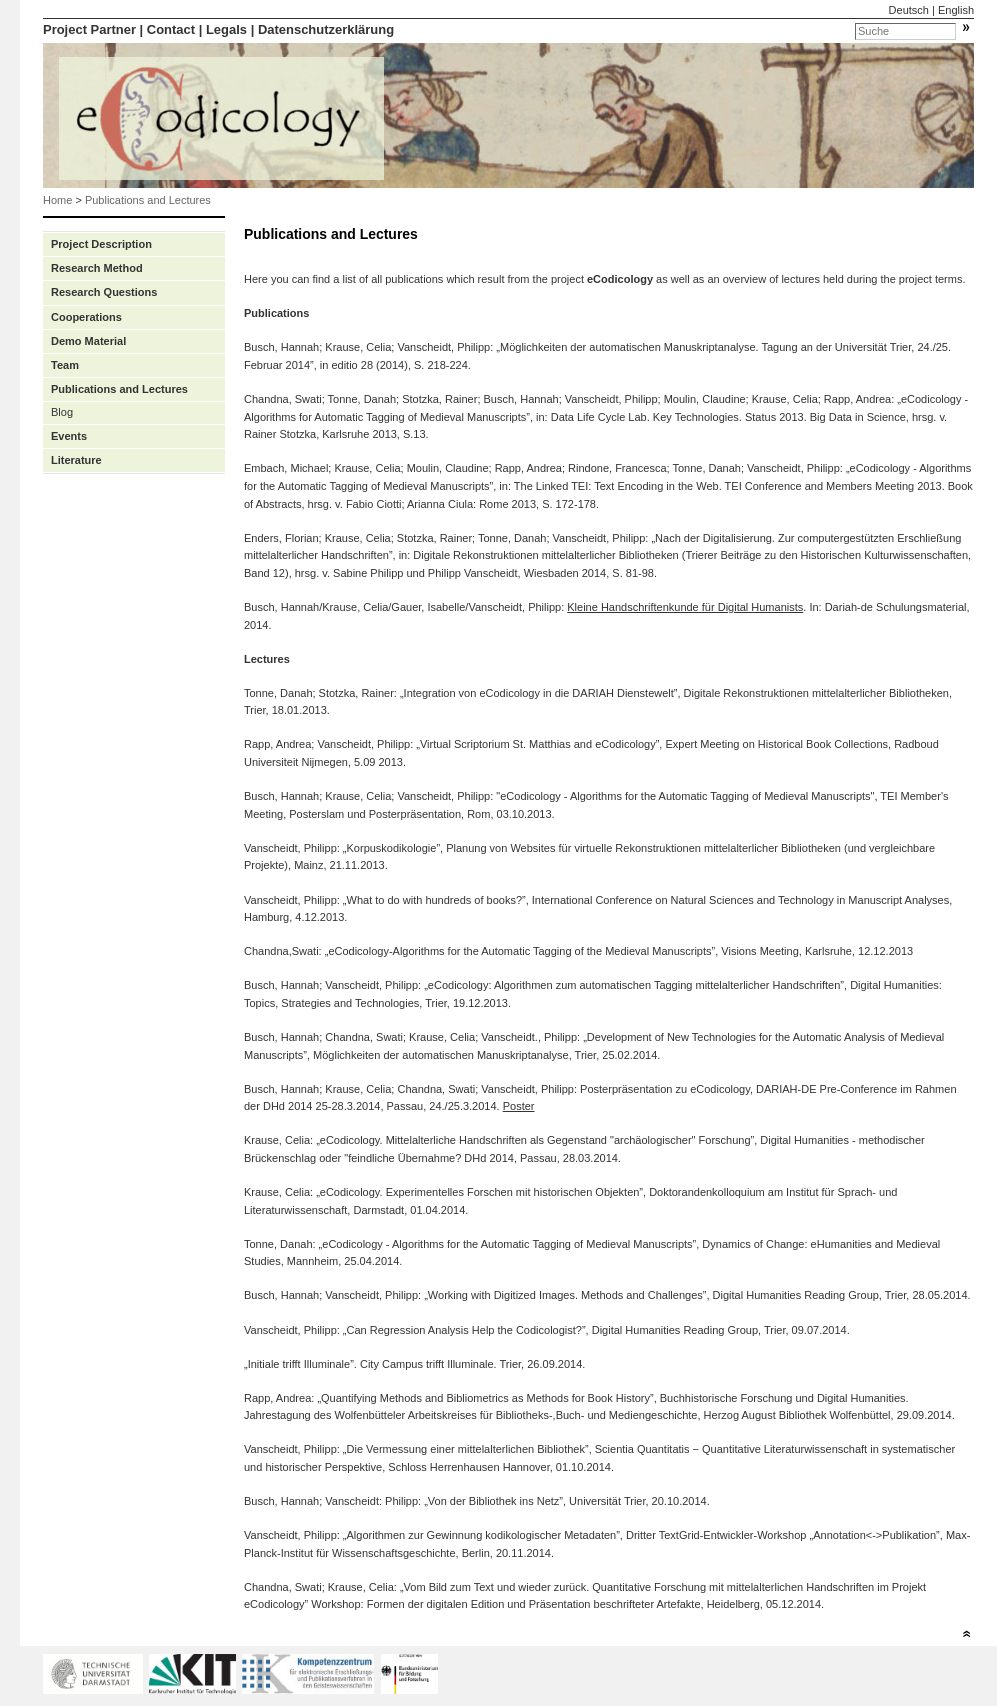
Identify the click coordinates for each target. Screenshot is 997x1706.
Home (57, 200)
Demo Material (88, 341)
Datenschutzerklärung (326, 29)
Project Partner (89, 29)
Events (69, 436)
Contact (171, 29)
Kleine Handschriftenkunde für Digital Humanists (685, 607)
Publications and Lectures (148, 200)
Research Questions (104, 292)
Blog (62, 412)
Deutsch (909, 10)
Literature (76, 460)
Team (65, 365)
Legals (226, 29)
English (956, 10)
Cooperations (86, 317)
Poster (519, 1106)
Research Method (97, 268)
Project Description (101, 244)
